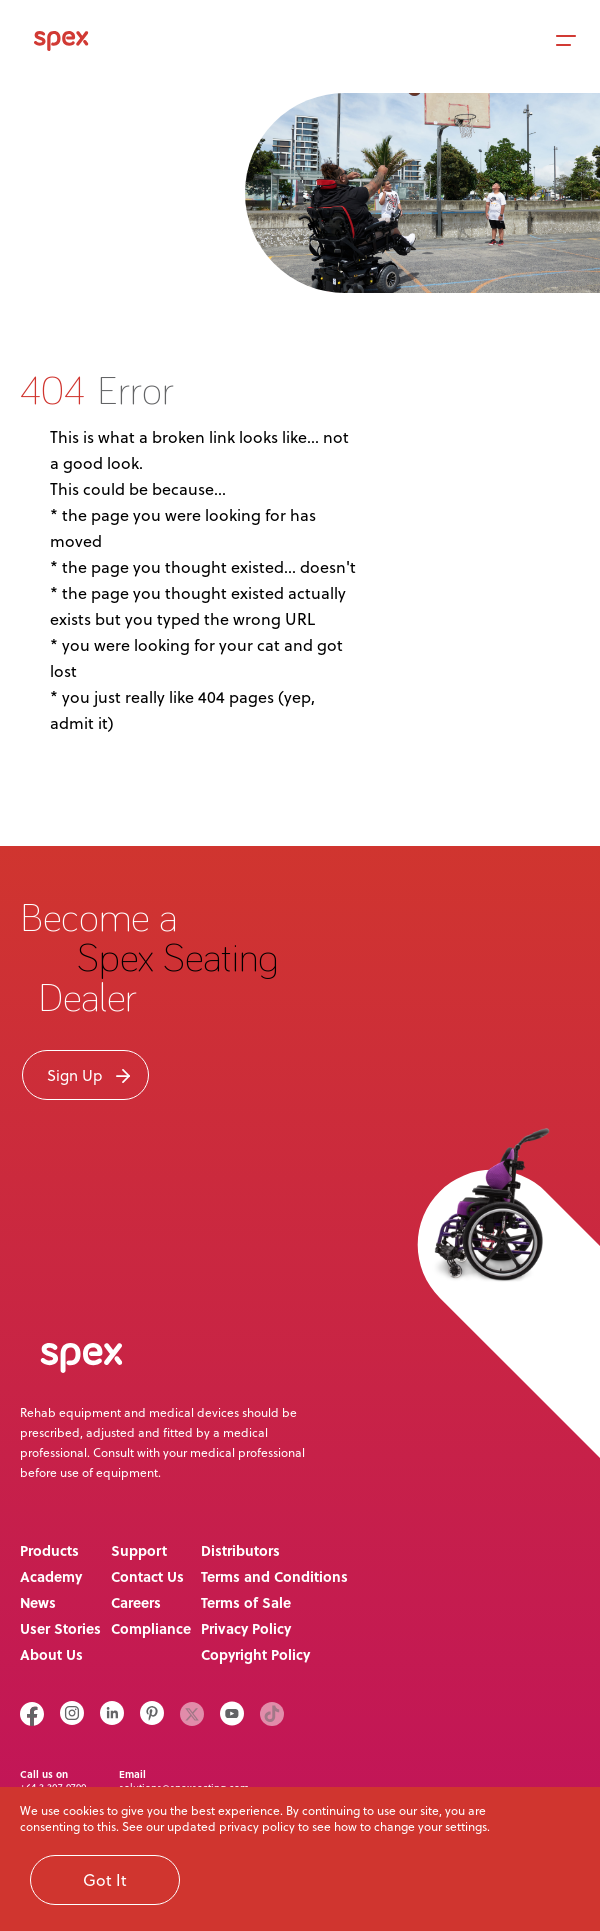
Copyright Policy (255, 1654)
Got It (105, 1880)
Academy (51, 1576)
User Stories (60, 1628)
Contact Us (147, 1576)
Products (49, 1550)
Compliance (151, 1628)
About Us (51, 1654)
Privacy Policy (246, 1628)
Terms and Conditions (274, 1576)
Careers (136, 1602)
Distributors (240, 1550)
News (38, 1602)
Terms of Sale (246, 1602)
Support (139, 1550)
